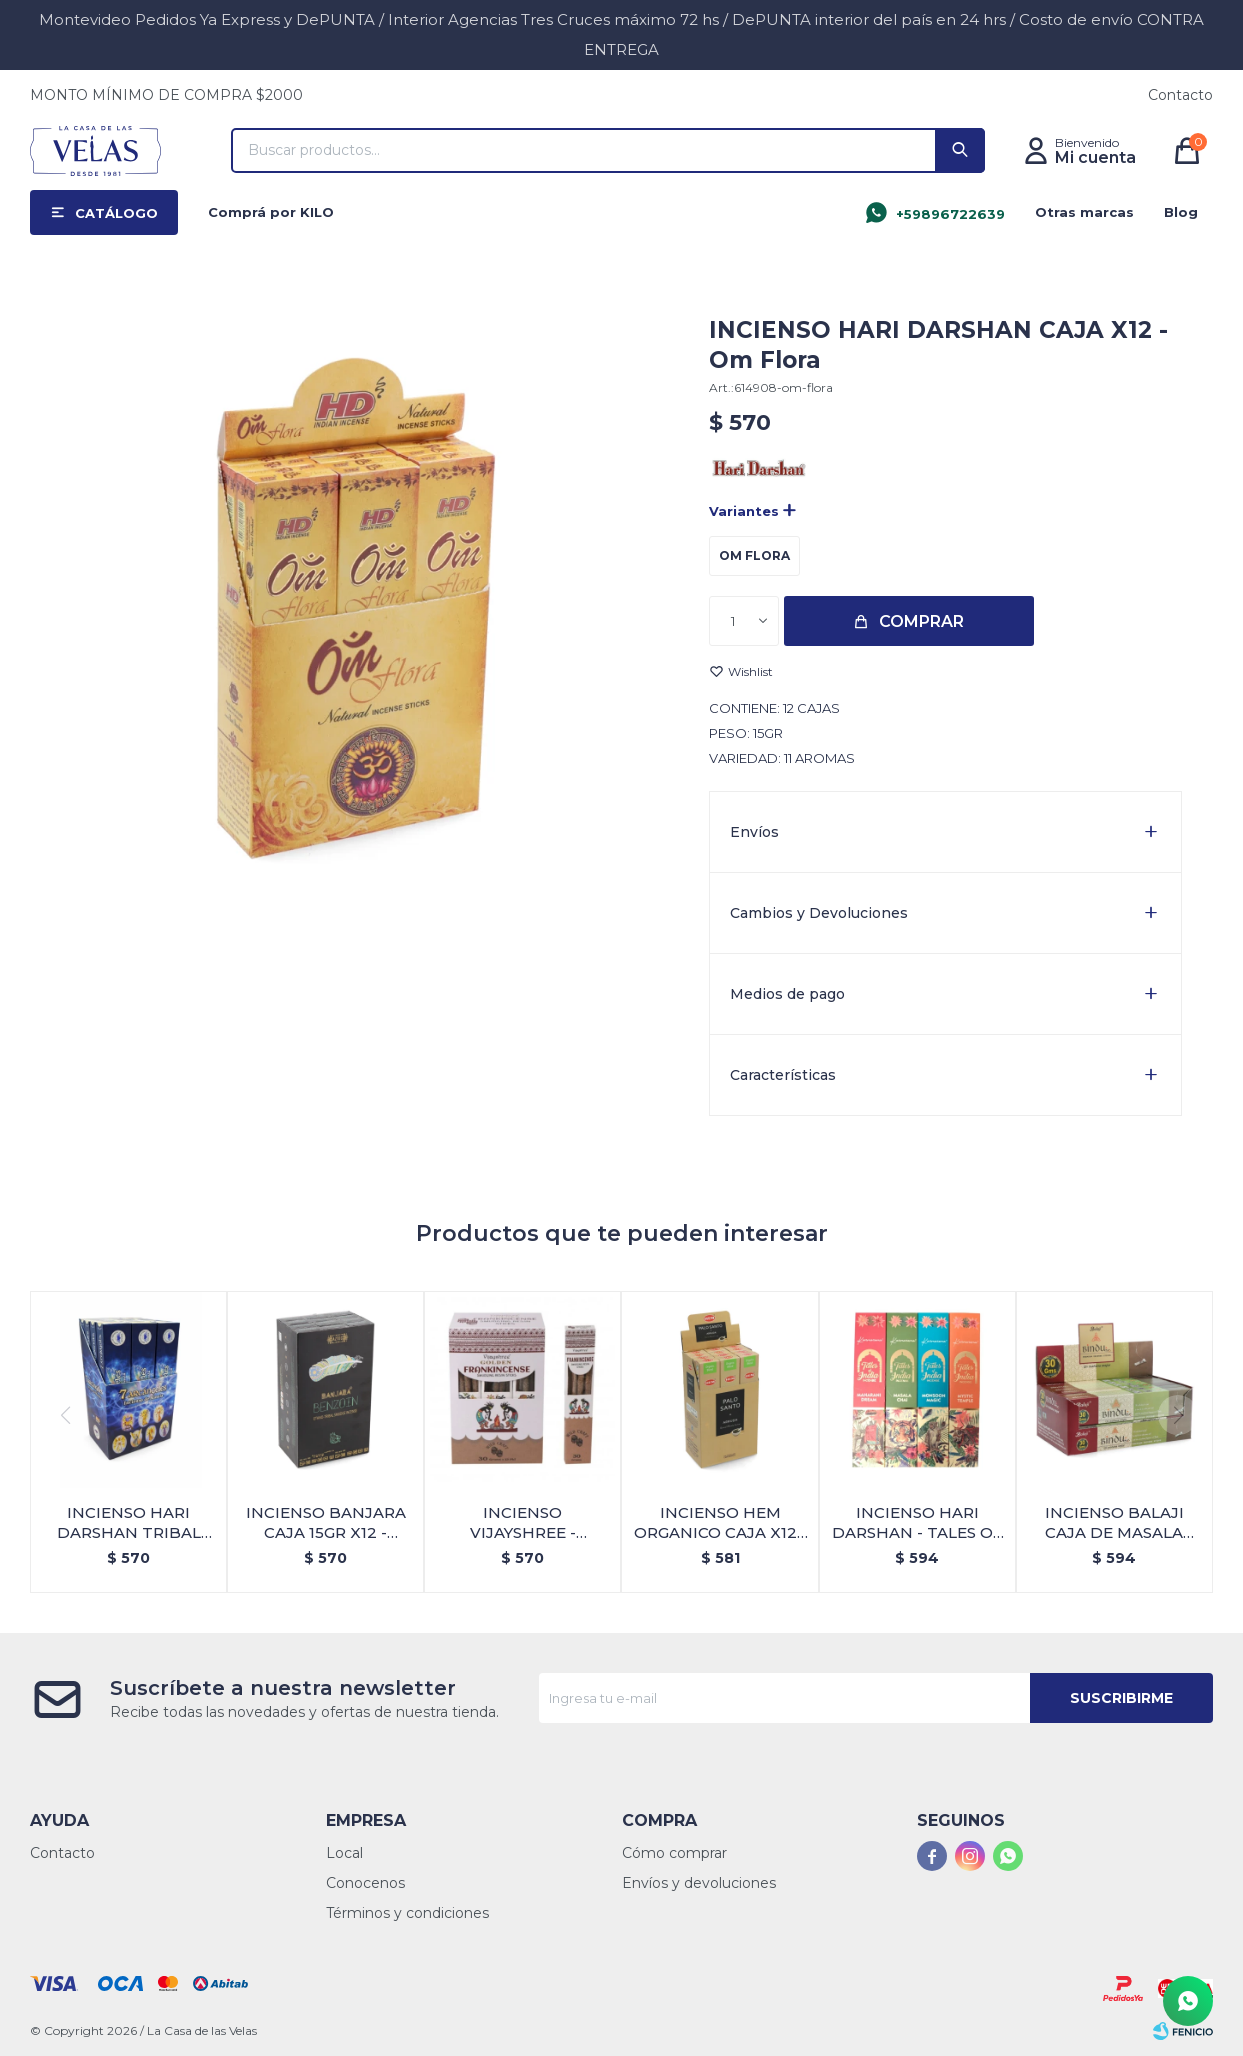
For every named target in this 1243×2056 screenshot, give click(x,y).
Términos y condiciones (407, 1913)
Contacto (1180, 95)
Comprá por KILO (271, 212)
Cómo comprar (674, 1853)
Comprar (921, 621)
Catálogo (116, 213)
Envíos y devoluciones (699, 1883)
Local (344, 1853)
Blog (1181, 212)
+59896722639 (950, 214)
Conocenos (365, 1883)
